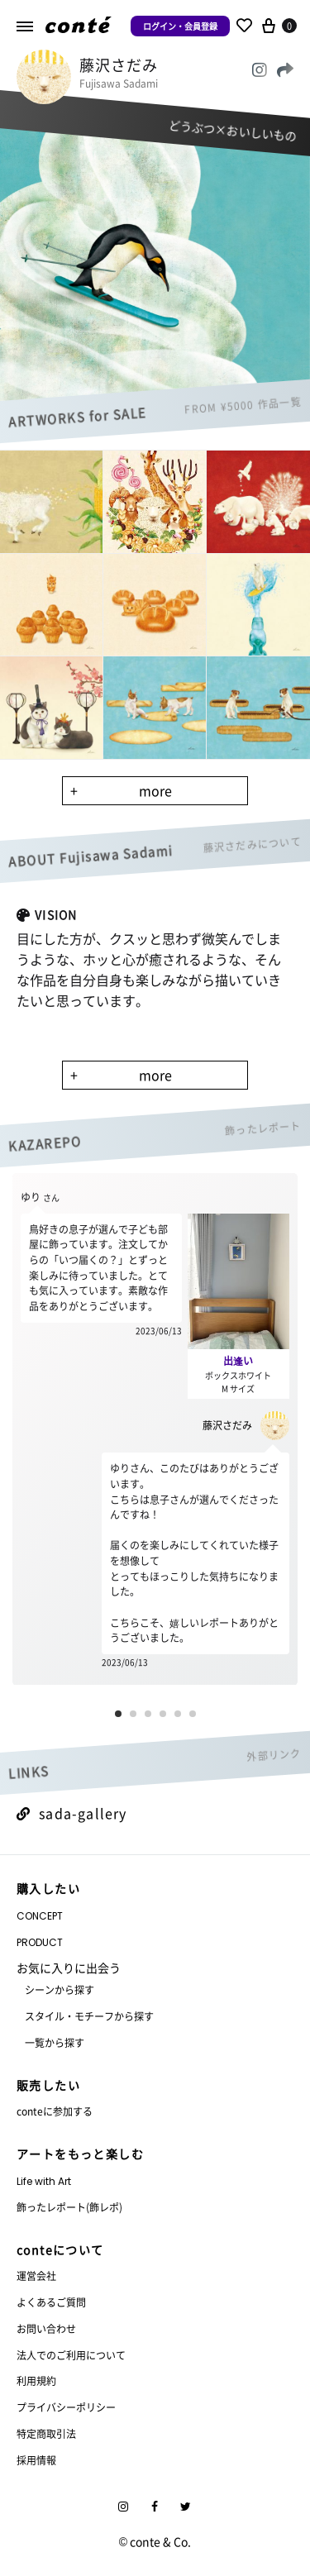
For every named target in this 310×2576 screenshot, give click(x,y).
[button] (118, 1713)
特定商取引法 (46, 2433)
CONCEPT (40, 1916)
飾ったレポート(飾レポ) (69, 2207)
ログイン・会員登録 (180, 26)
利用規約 (36, 2380)
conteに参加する (55, 2111)
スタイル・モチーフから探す (89, 2016)
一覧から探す (54, 2042)
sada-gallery (72, 1813)
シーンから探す (59, 1989)
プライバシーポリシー (66, 2407)
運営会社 (36, 2275)
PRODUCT (40, 1942)
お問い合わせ (46, 2328)
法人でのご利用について (71, 2355)
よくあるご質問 (51, 2302)
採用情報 (36, 2460)
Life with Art (44, 2181)
